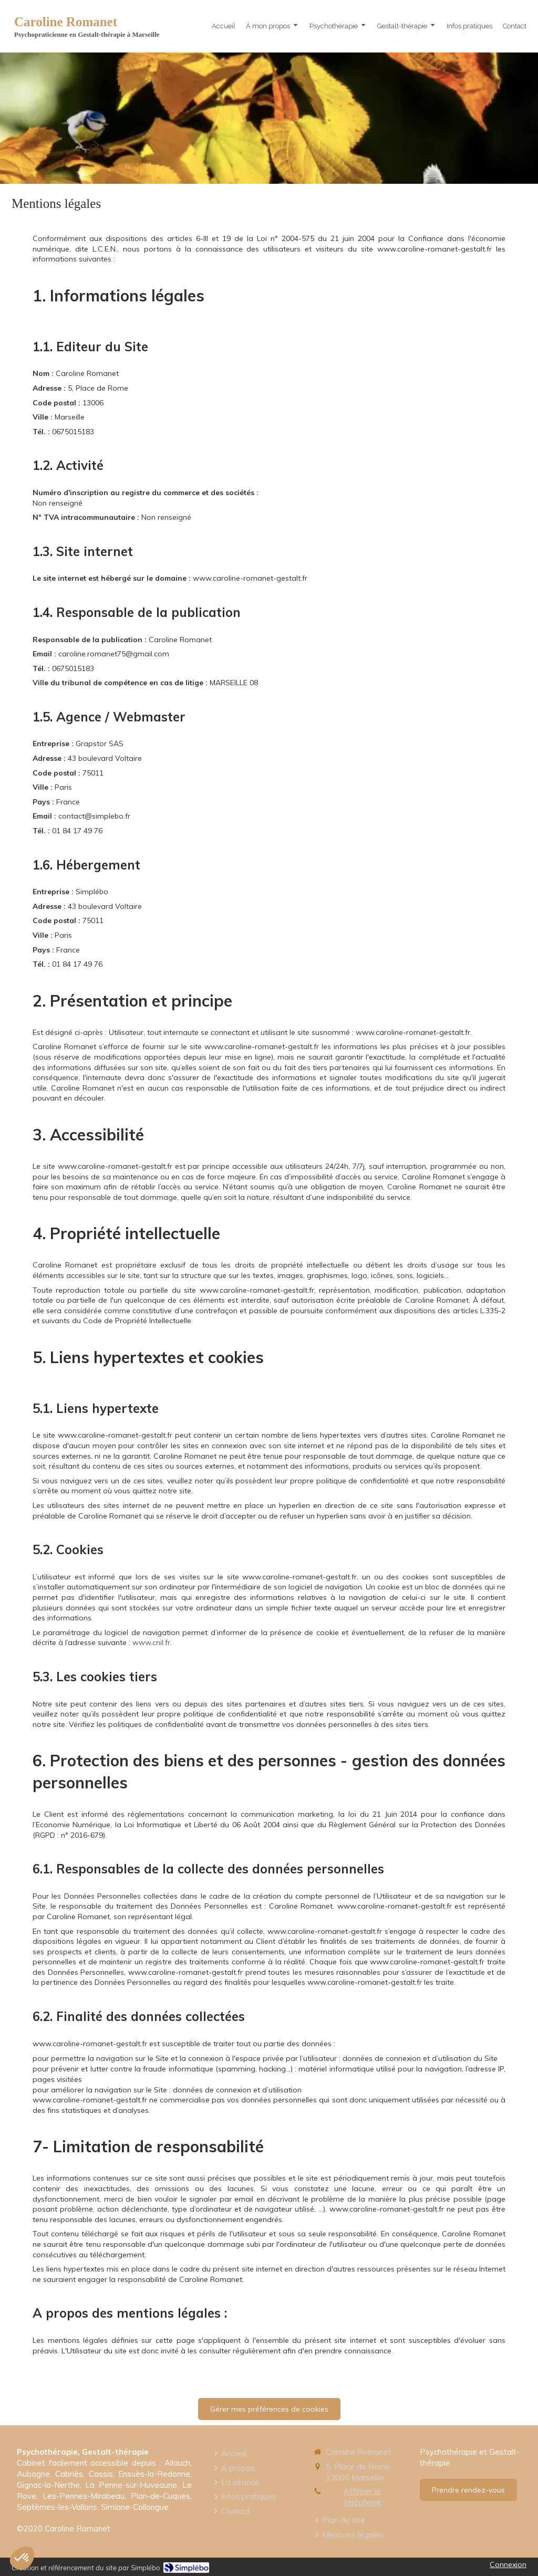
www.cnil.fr (151, 1642)
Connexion (508, 2564)
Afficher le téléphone (362, 2496)
